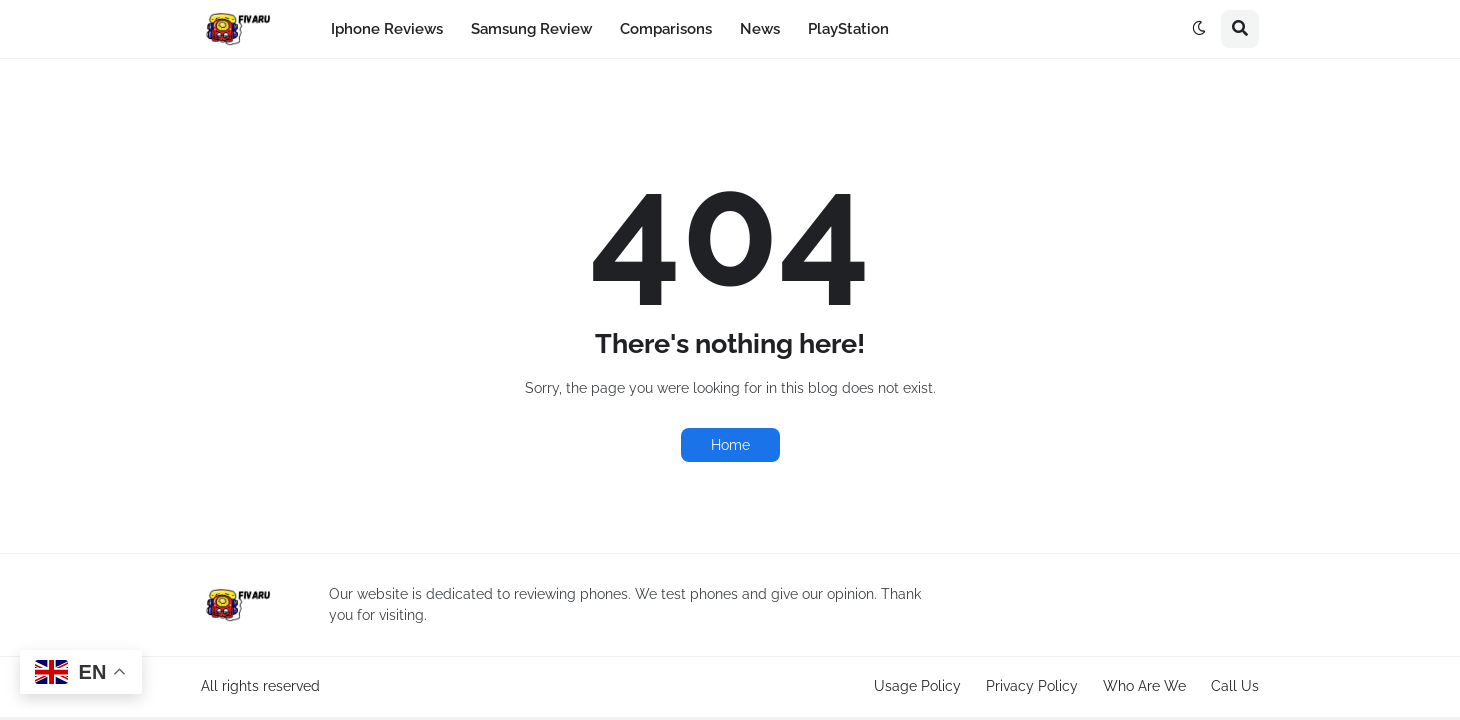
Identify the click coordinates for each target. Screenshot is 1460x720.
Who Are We (1144, 686)
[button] (1199, 29)
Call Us (1235, 686)
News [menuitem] (760, 29)
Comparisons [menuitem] (666, 29)
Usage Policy (917, 686)
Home (730, 445)
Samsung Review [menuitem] (531, 29)
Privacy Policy (1032, 686)
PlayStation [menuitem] (848, 29)
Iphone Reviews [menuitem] (387, 29)
